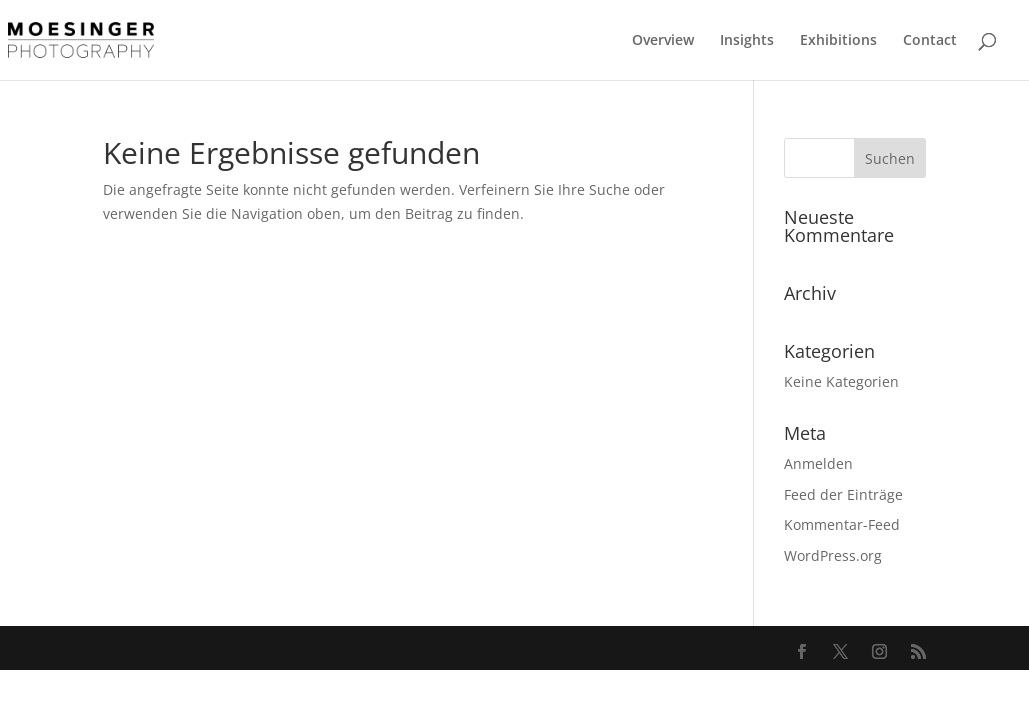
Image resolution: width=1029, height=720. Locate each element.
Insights (747, 41)
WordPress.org (833, 555)
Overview (663, 41)
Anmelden (818, 463)
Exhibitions (838, 41)
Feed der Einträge (843, 494)
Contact (930, 41)
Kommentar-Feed (842, 524)
